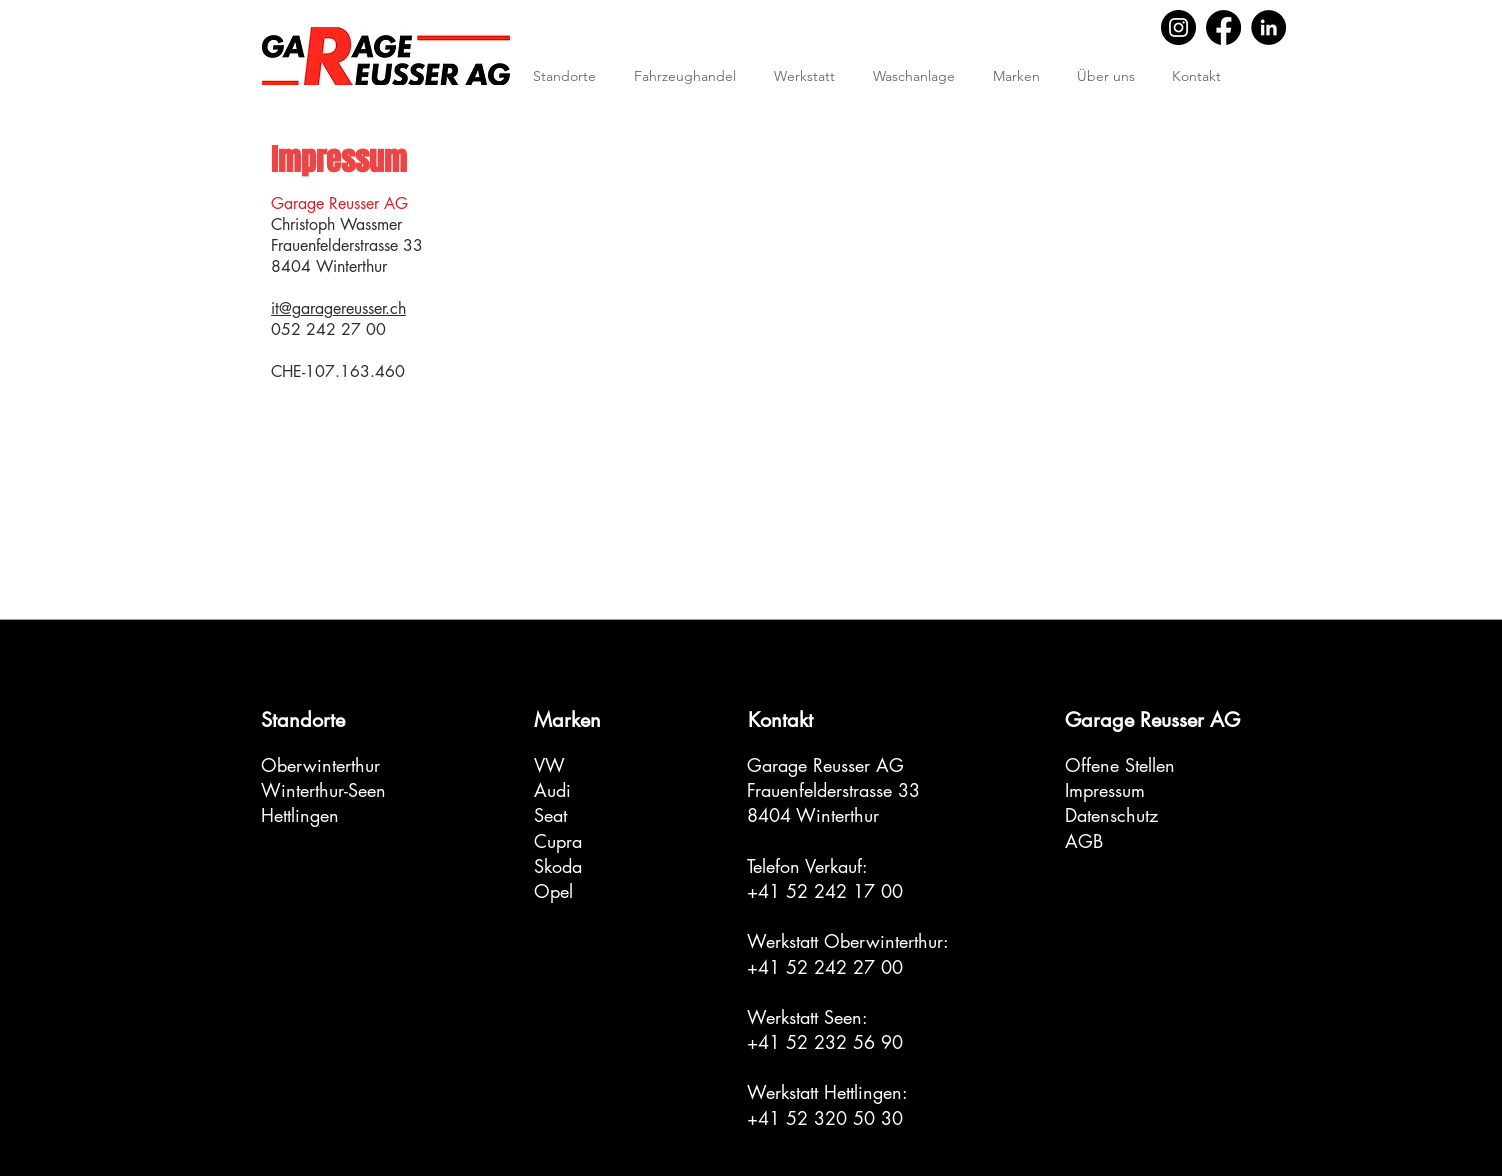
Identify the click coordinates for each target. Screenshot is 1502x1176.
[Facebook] (1223, 27)
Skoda (558, 866)
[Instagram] (1178, 27)
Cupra (558, 841)
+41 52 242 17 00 (825, 891)
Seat (550, 815)
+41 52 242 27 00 (825, 967)
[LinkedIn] (1268, 27)
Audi (552, 790)
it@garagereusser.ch (338, 308)
